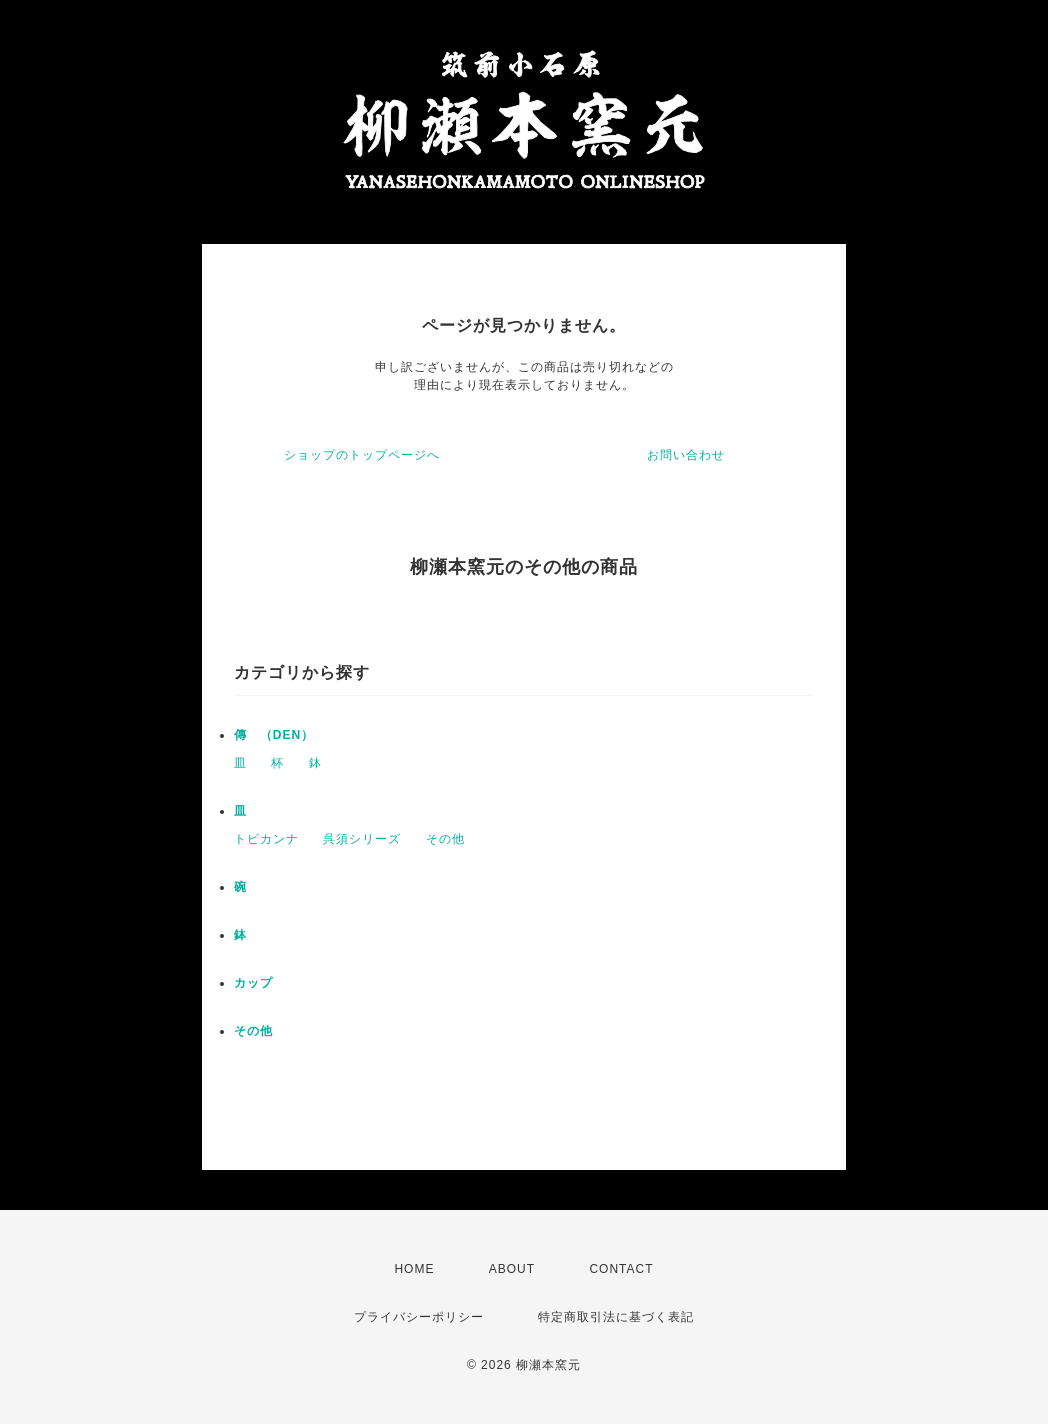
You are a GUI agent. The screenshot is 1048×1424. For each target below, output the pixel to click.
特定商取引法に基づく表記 (616, 1317)
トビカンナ (266, 839)
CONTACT (621, 1269)
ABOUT (512, 1269)
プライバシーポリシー (419, 1317)
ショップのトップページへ (362, 455)
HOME (414, 1269)
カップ (253, 983)
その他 (445, 839)
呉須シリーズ (362, 839)
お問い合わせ (686, 455)
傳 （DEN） (274, 735)
